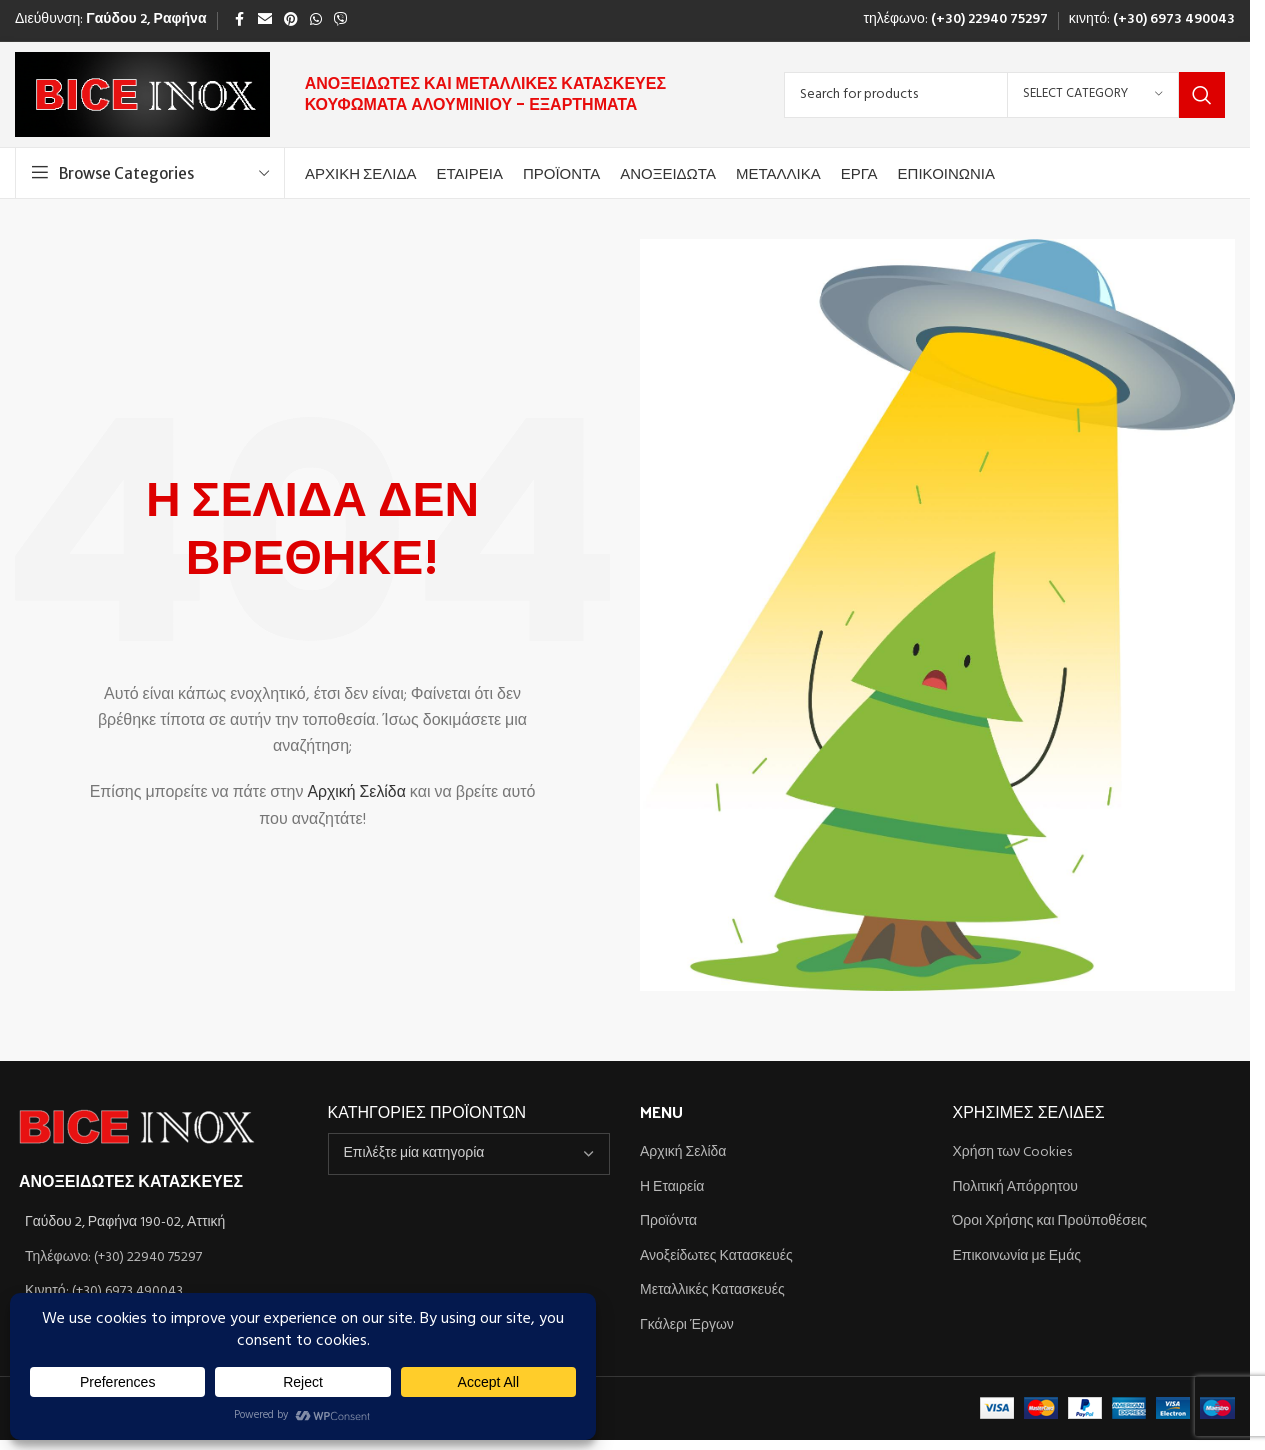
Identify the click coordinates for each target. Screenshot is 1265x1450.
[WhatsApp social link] (316, 20)
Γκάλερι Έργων (687, 1326)
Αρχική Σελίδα (356, 794)
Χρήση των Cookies (1013, 1153)
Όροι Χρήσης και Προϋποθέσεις (1050, 1222)
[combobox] (469, 1154)
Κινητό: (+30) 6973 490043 (104, 1291)
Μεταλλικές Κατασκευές (712, 1291)
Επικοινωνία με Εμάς (1017, 1257)
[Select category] (1093, 95)
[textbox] (469, 1154)
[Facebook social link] (240, 20)
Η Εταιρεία (672, 1188)
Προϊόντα (668, 1222)
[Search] (1004, 95)
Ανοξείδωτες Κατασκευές (716, 1257)
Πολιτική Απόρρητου (1015, 1188)
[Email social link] (265, 20)
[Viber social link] (341, 20)
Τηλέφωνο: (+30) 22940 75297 (113, 1257)
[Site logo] (142, 94)
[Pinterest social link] (291, 20)
